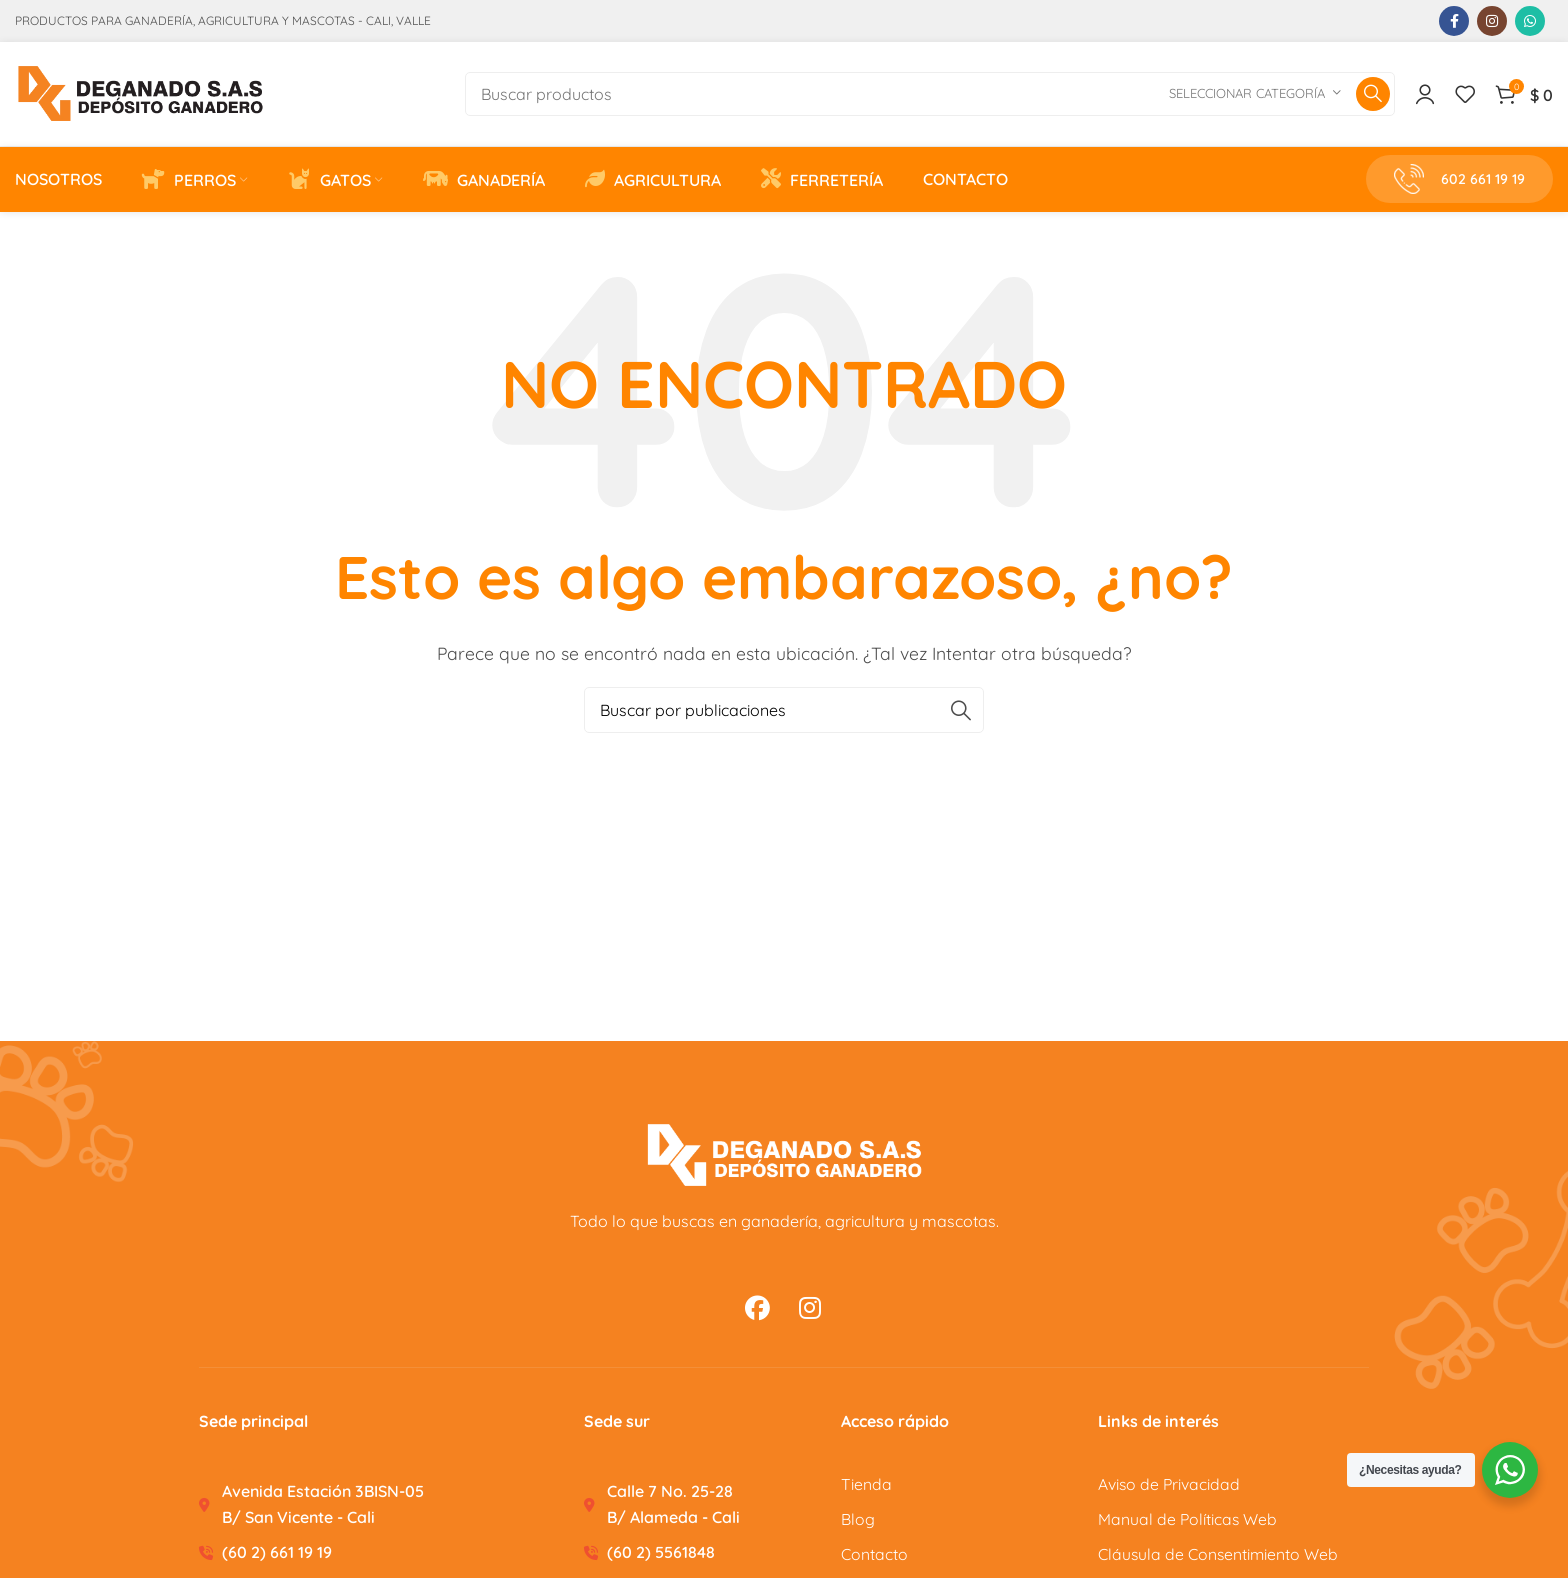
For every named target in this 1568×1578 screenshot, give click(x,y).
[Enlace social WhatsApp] (1530, 21)
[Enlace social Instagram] (1492, 21)
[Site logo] (140, 95)
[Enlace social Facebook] (1454, 21)
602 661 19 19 (1459, 186)
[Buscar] (930, 97)
